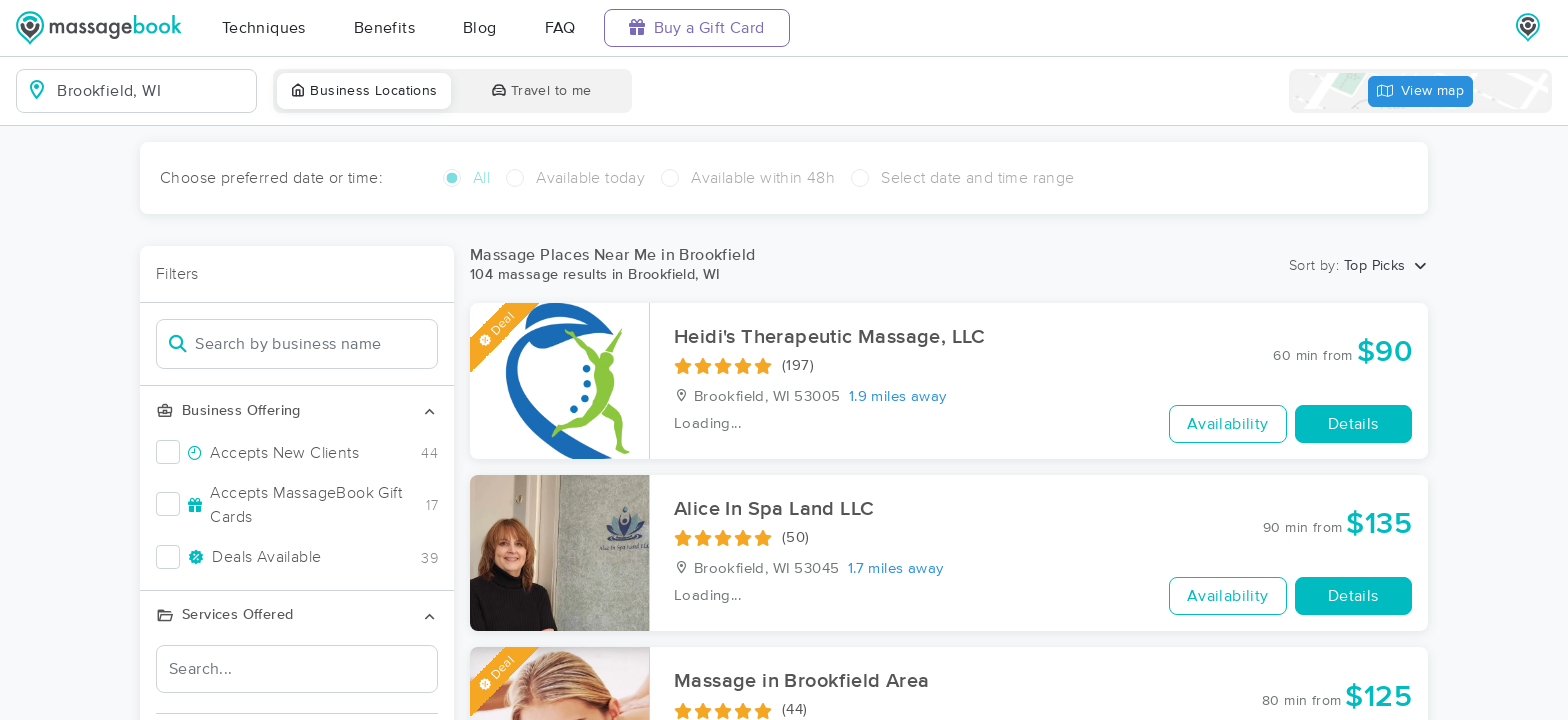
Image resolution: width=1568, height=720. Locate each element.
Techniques (264, 28)
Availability (1228, 424)
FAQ (560, 28)
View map (1421, 91)
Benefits (384, 28)
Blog (480, 28)
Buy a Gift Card (697, 27)
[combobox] (152, 91)
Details (1353, 424)
